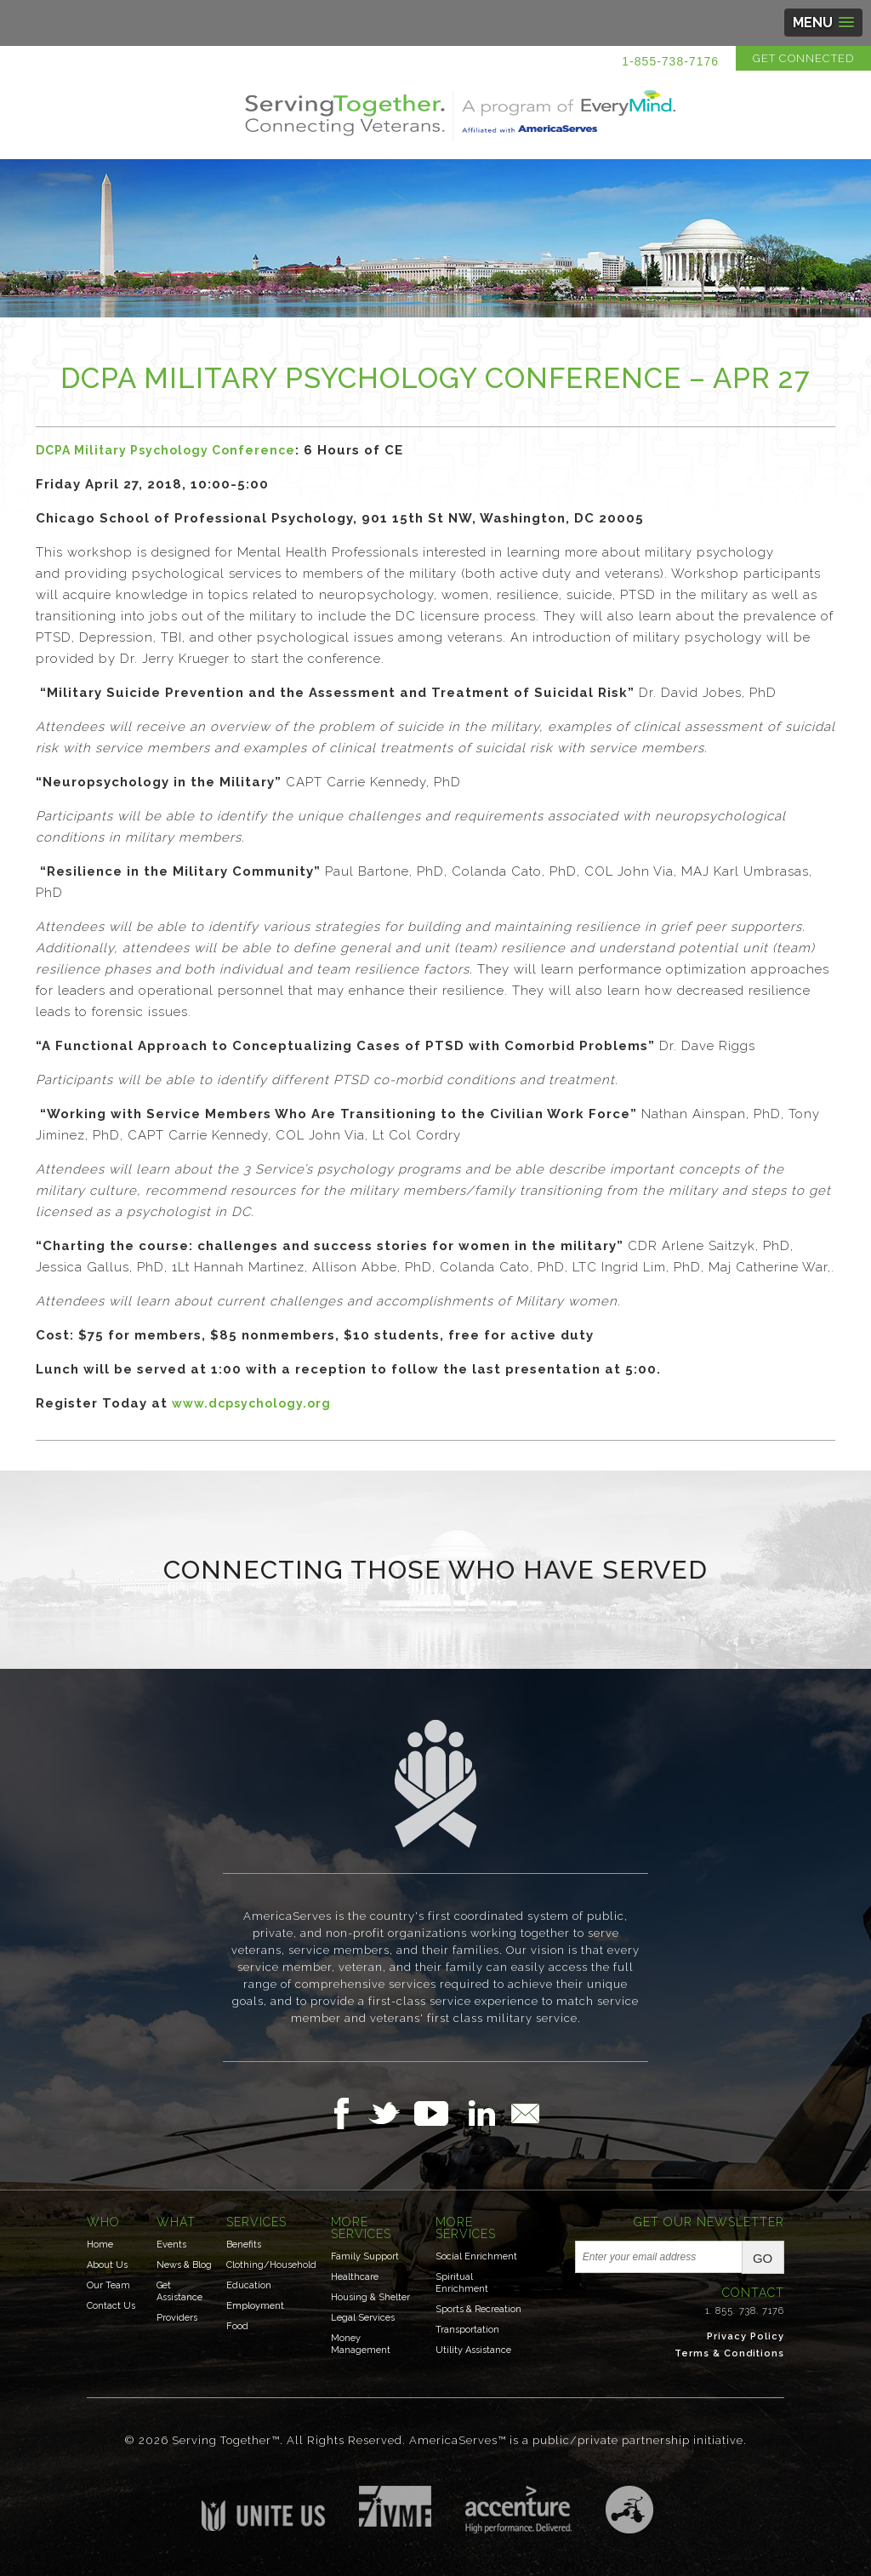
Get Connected (803, 58)
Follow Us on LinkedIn (486, 2113)
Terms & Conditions (729, 2353)
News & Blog (184, 2264)
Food (237, 2326)
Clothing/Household (271, 2264)
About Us (107, 2264)
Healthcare (355, 2276)
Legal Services (363, 2317)
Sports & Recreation (478, 2309)
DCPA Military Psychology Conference (165, 450)
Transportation (467, 2329)
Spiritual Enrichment (462, 2282)
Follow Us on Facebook (346, 2113)
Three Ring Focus (629, 2509)
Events (171, 2244)
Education (248, 2285)
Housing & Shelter (370, 2297)
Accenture (518, 2509)
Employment (255, 2305)
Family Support (365, 2256)
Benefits (243, 2244)
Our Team (108, 2285)
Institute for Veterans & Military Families (395, 2506)
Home (100, 2244)
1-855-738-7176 (670, 61)
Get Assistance (179, 2291)
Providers (177, 2317)
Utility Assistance (473, 2350)
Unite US (263, 2508)
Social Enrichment (476, 2256)
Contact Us (111, 2305)
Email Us (525, 2113)
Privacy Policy (745, 2336)
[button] (823, 23)
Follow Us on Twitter (390, 2113)
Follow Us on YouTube (439, 2113)
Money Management (360, 2344)
